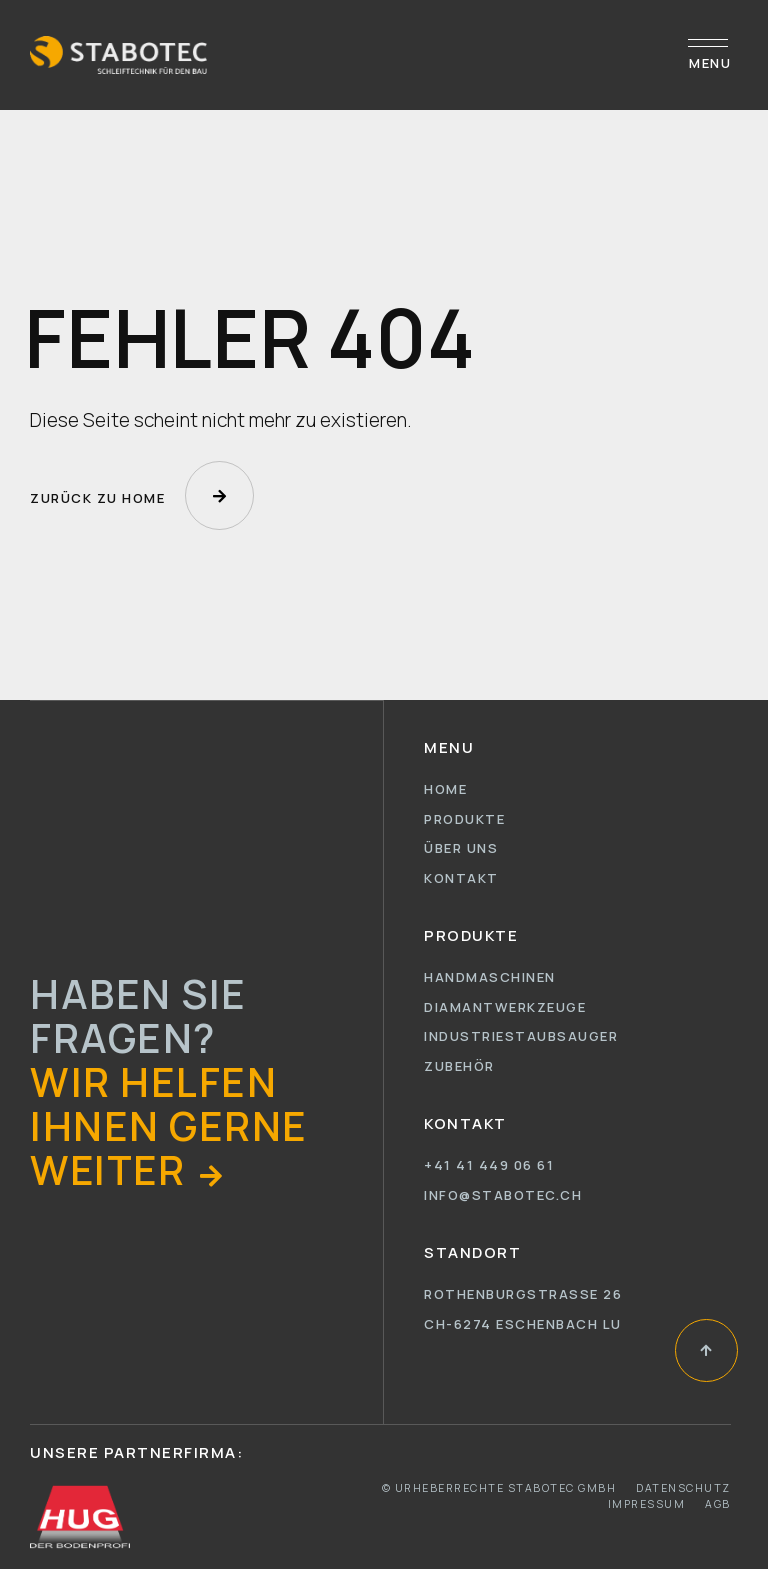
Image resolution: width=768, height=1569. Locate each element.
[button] (128, 1169)
